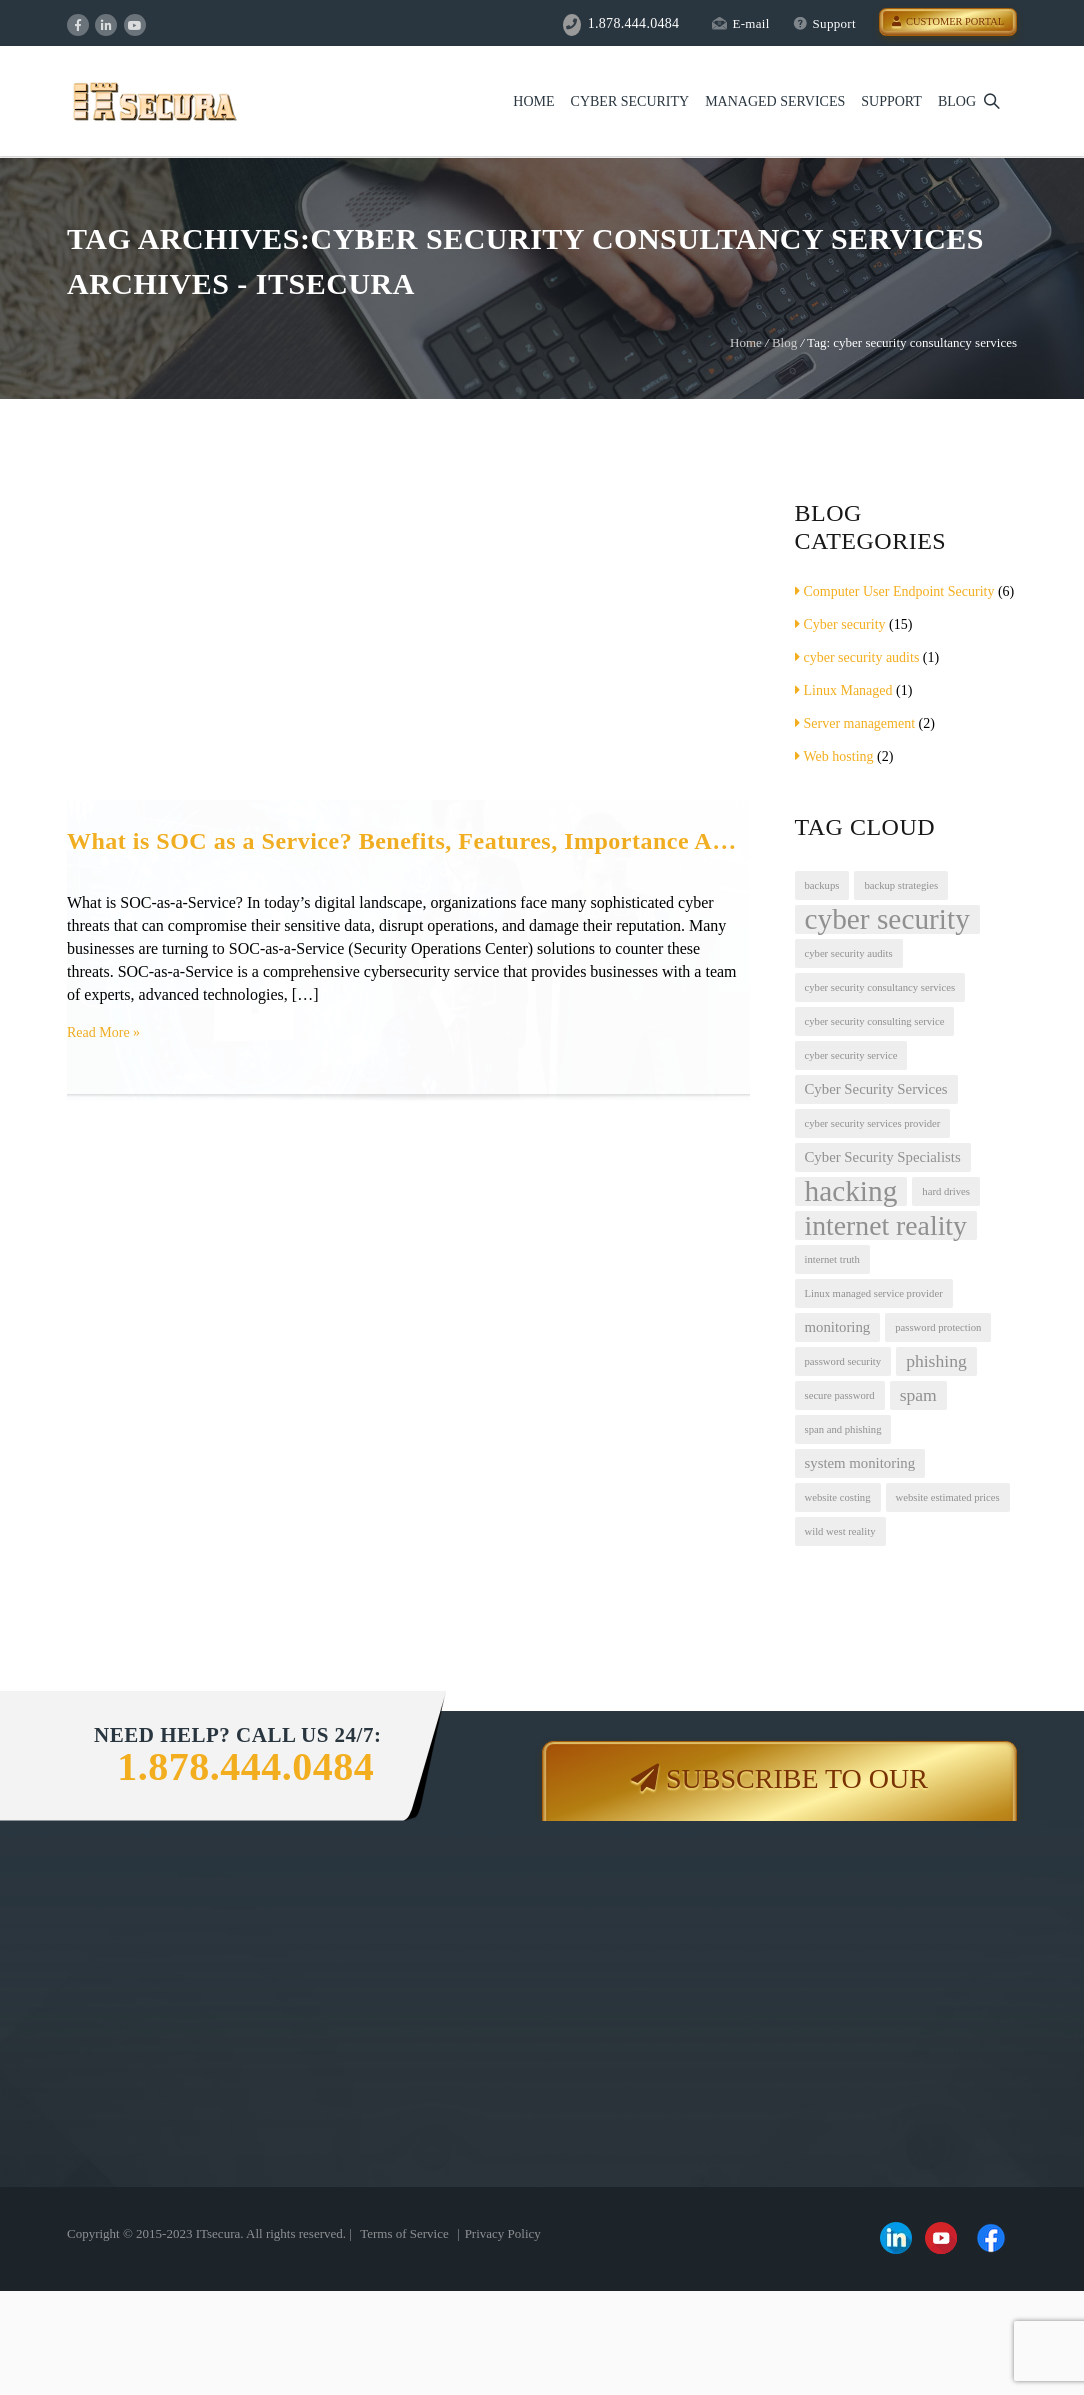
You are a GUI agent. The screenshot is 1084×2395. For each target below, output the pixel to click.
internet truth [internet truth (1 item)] (832, 1259)
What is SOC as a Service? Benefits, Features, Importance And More (408, 841)
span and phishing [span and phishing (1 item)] (843, 1429)
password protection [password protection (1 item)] (938, 1327)
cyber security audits (857, 657)
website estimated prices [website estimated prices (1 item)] (948, 1497)
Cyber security (840, 624)
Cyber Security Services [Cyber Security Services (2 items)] (876, 1089)
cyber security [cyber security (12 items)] (887, 919)
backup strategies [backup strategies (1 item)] (901, 885)
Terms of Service (404, 2233)
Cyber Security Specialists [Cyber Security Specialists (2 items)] (883, 1157)
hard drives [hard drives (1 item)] (946, 1191)
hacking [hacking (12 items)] (851, 1191)
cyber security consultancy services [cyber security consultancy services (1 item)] (880, 987)
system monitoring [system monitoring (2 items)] (860, 1463)
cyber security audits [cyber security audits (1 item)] (849, 953)
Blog (957, 101)
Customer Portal (948, 21)
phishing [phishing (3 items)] (936, 1361)
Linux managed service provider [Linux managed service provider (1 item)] (874, 1293)
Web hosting (834, 756)
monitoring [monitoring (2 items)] (838, 1327)
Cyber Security (630, 101)
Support (824, 23)
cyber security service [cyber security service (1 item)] (851, 1055)
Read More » (103, 1032)
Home (533, 101)
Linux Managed (844, 690)
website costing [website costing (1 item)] (838, 1497)
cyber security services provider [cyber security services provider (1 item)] (873, 1123)
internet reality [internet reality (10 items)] (886, 1225)
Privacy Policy (503, 2233)
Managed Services (775, 101)
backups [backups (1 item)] (822, 885)
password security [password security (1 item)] (843, 1361)
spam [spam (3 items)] (918, 1395)
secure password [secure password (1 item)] (840, 1395)
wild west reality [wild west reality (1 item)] (840, 1531)
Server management (855, 723)
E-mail (740, 23)
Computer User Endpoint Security (895, 591)
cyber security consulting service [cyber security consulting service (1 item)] (875, 1021)
